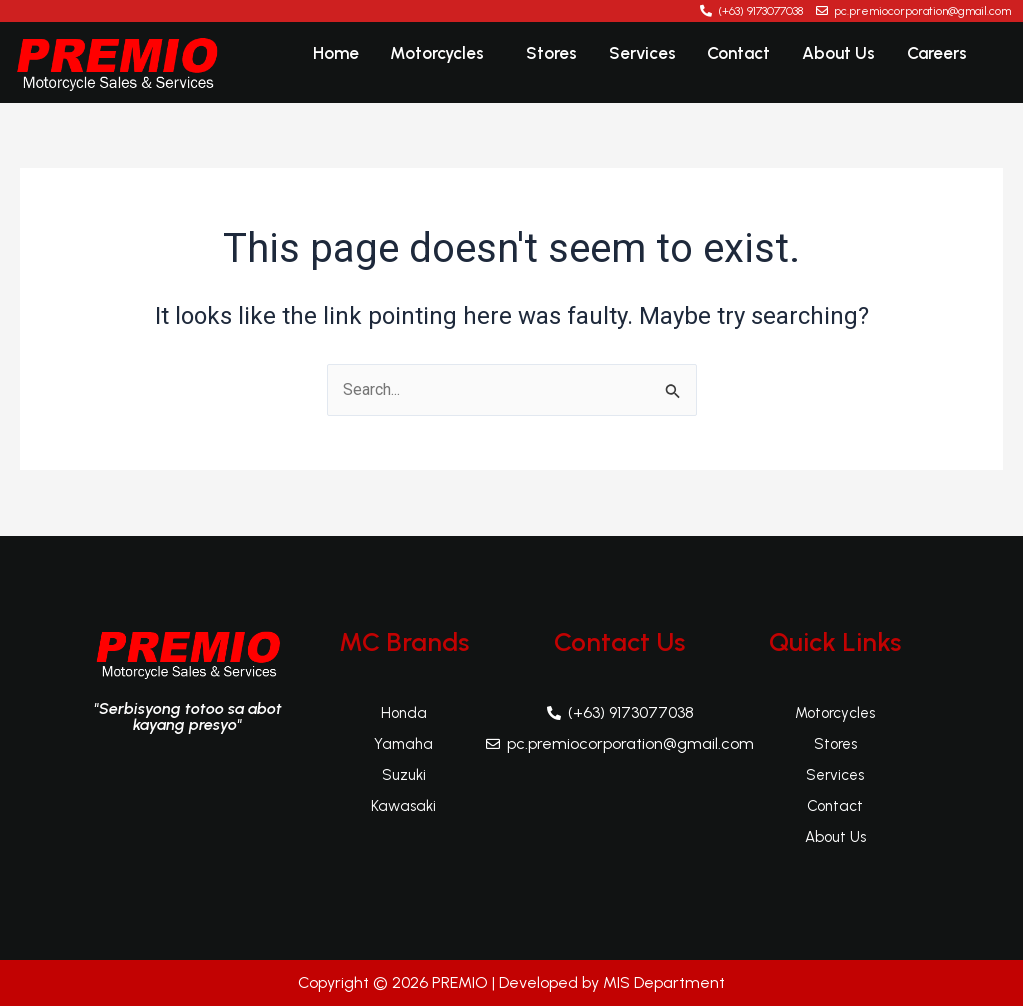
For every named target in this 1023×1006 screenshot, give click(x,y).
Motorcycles (446, 55)
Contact (742, 55)
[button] (451, 55)
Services (647, 55)
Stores (558, 55)
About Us (840, 55)
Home (346, 55)
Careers (937, 55)
